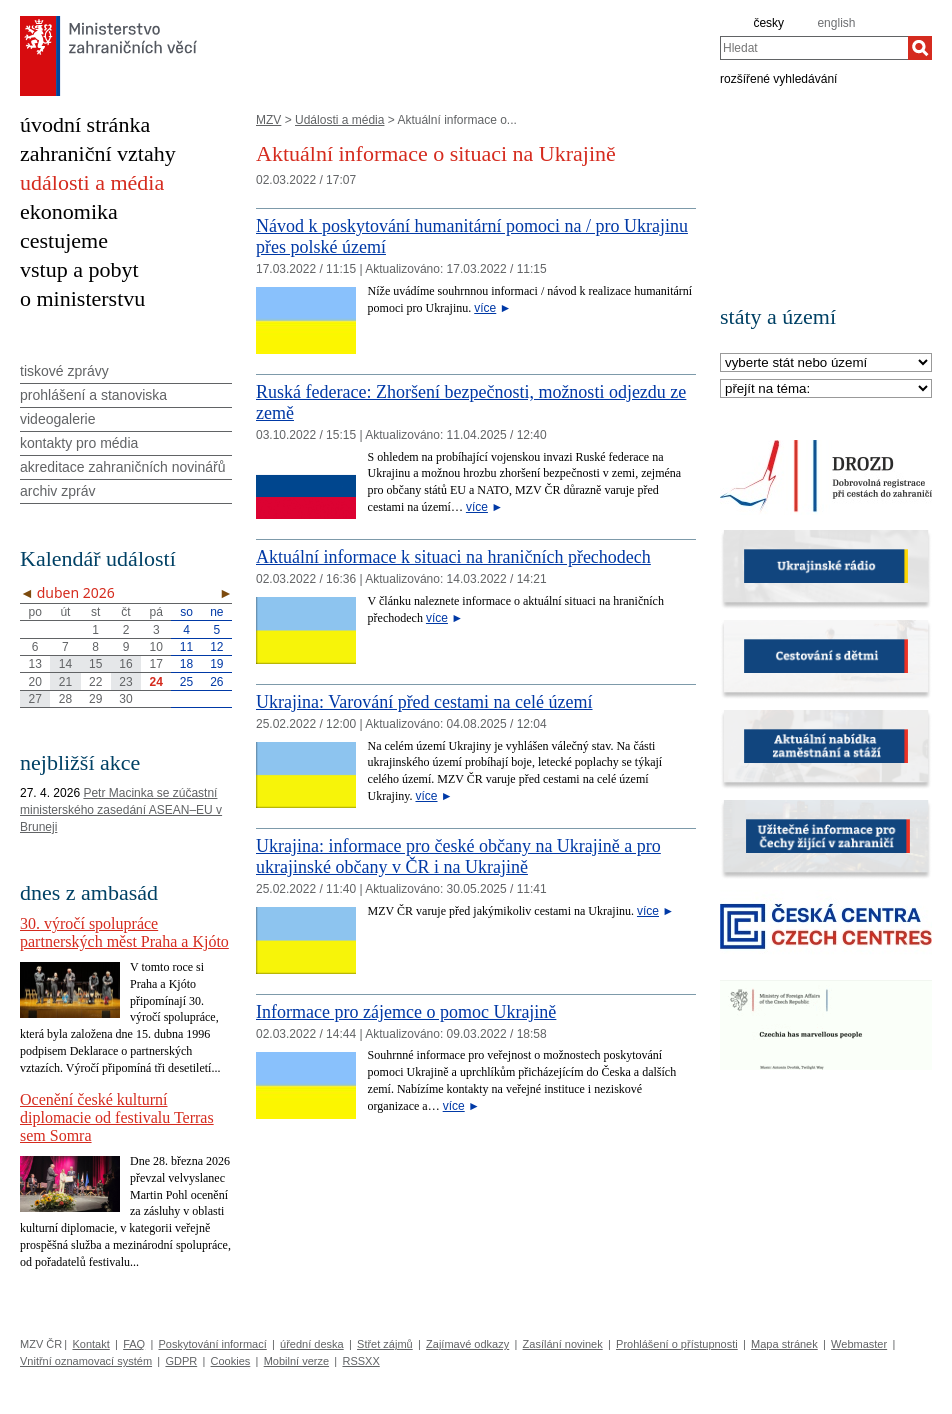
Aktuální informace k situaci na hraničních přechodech (453, 557)
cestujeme (64, 240)
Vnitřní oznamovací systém (86, 1361)
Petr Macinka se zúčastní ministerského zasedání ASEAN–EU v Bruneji (121, 810)
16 (125, 664)
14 (65, 664)
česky (768, 23)
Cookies (231, 1361)
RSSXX (360, 1361)
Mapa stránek (784, 1344)
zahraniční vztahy (98, 153)
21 (65, 682)
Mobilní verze (296, 1361)
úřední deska (312, 1344)
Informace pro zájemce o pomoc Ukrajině (406, 1012)
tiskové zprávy (64, 371)
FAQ (134, 1344)
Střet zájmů (385, 1344)
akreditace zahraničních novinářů (122, 467)
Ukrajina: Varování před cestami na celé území (424, 702)
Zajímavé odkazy (467, 1344)
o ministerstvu (82, 298)
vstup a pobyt (79, 269)
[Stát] (826, 363)
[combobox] (814, 48)
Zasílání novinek (563, 1344)
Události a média (339, 120)
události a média (92, 182)
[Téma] (826, 389)
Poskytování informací (213, 1344)
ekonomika (69, 211)
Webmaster (859, 1344)
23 (125, 682)
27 (34, 699)
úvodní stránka (85, 124)
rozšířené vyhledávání (778, 78)
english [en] (836, 23)
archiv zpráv (57, 491)
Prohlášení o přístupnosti (677, 1344)
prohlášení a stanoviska (93, 395)
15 (95, 664)
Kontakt (90, 1344)
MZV (268, 120)
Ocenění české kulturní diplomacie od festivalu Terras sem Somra (117, 1117)
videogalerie (58, 419)
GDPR (181, 1361)
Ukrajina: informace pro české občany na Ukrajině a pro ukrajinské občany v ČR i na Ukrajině (458, 856)
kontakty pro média (79, 443)
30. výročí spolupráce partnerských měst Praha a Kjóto (124, 932)
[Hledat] (920, 48)
